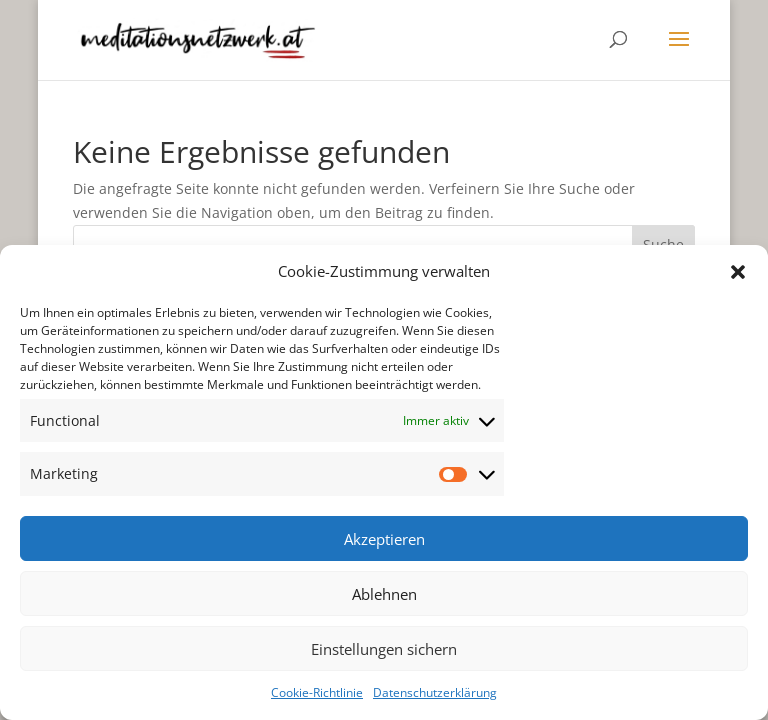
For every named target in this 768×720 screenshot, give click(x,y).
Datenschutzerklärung (435, 692)
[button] (738, 272)
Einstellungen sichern (384, 649)
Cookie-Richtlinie (317, 692)
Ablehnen (384, 594)
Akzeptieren (384, 539)
